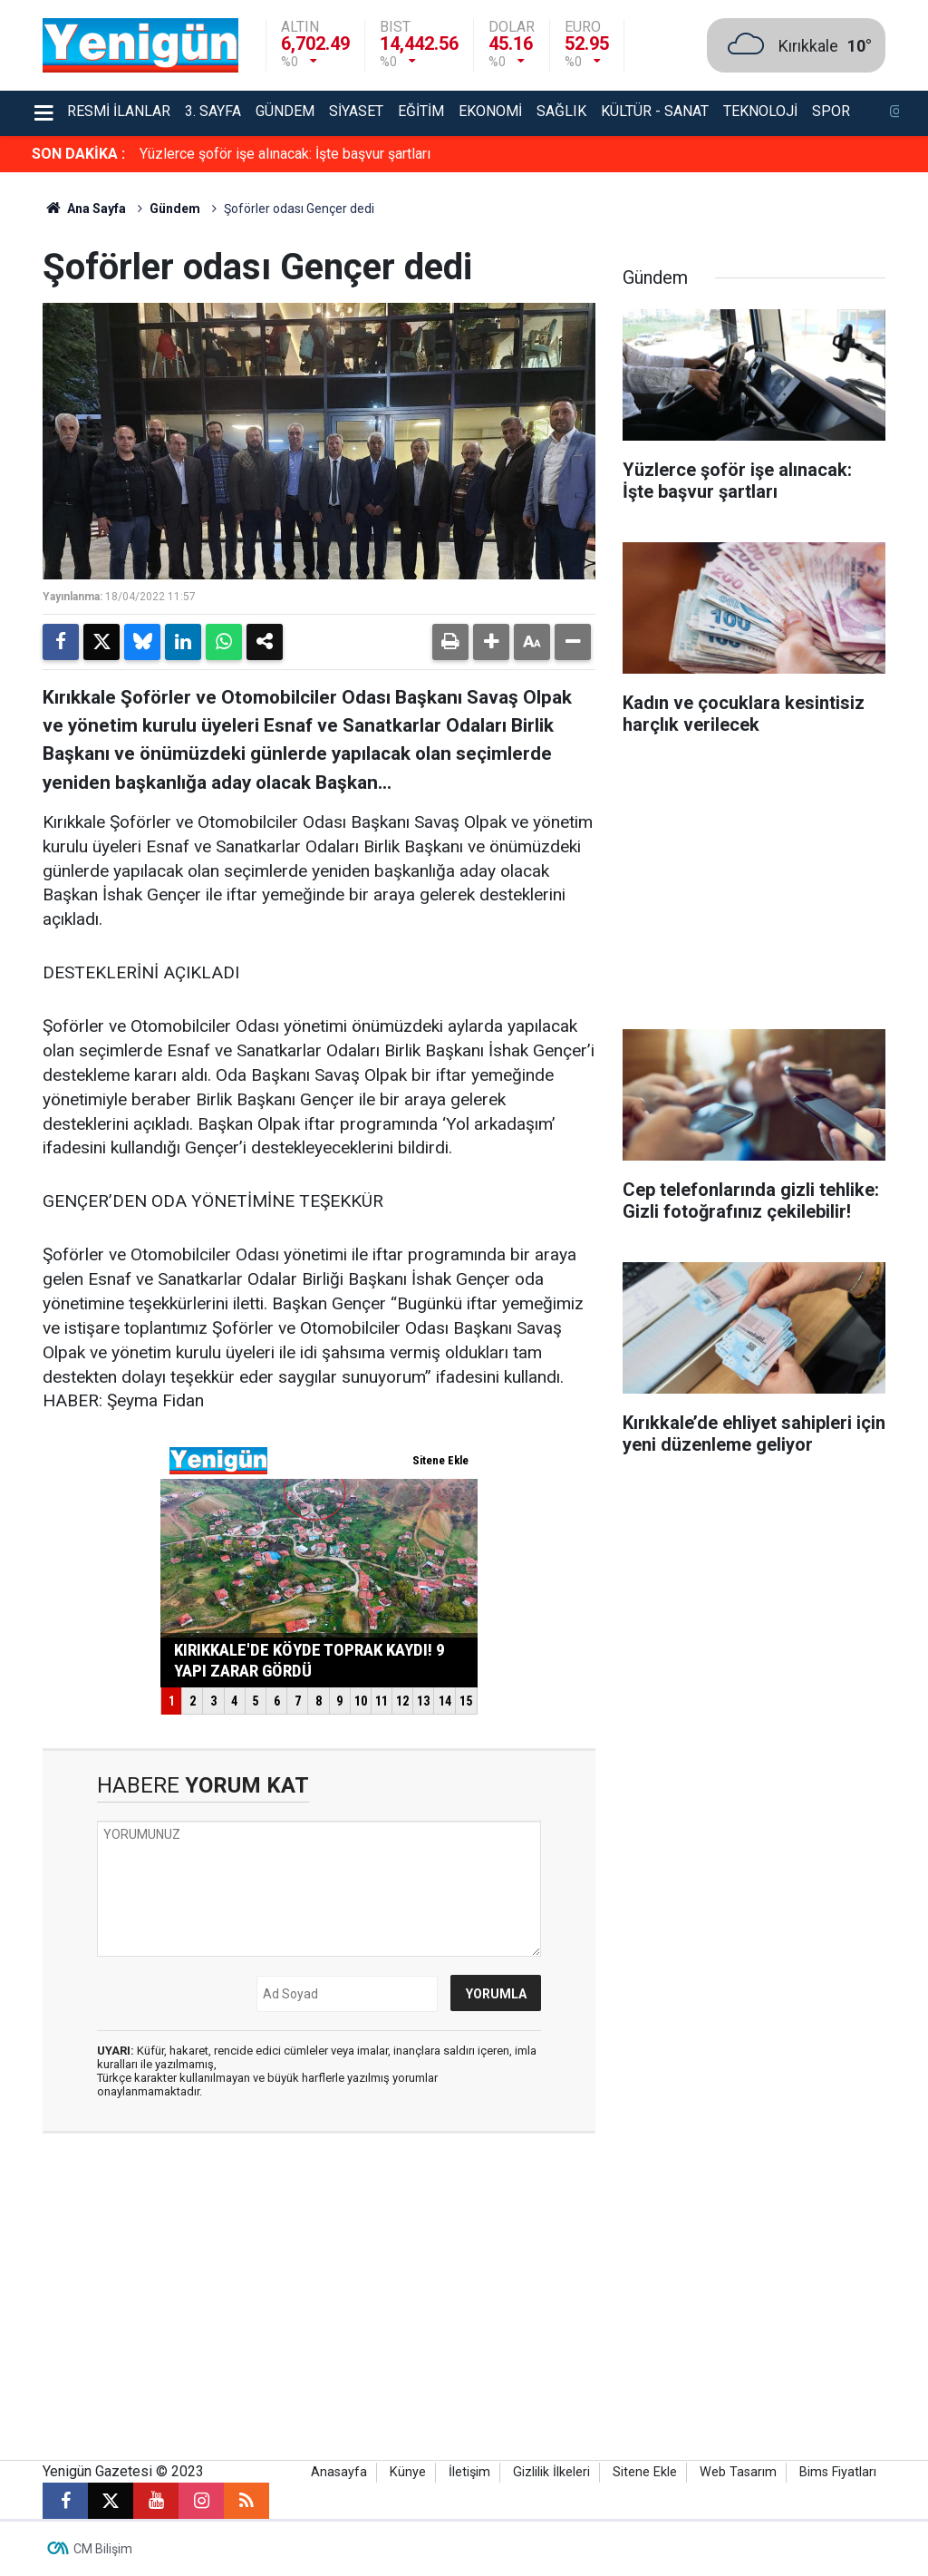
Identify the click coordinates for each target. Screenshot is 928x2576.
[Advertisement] (754, 888)
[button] (491, 642)
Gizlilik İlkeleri (551, 2472)
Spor (831, 111)
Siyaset (356, 111)
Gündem (285, 111)
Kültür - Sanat (655, 111)
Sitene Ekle (645, 2472)
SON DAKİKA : (78, 153)
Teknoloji (760, 111)
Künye (408, 2472)
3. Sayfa (213, 111)
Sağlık (561, 111)
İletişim (469, 2472)
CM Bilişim (102, 2549)
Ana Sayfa (84, 208)
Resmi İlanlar (118, 111)
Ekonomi (490, 111)
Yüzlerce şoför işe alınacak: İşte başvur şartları (285, 153)
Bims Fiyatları (837, 2472)
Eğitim (421, 111)
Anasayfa (339, 2472)
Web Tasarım (738, 2472)
